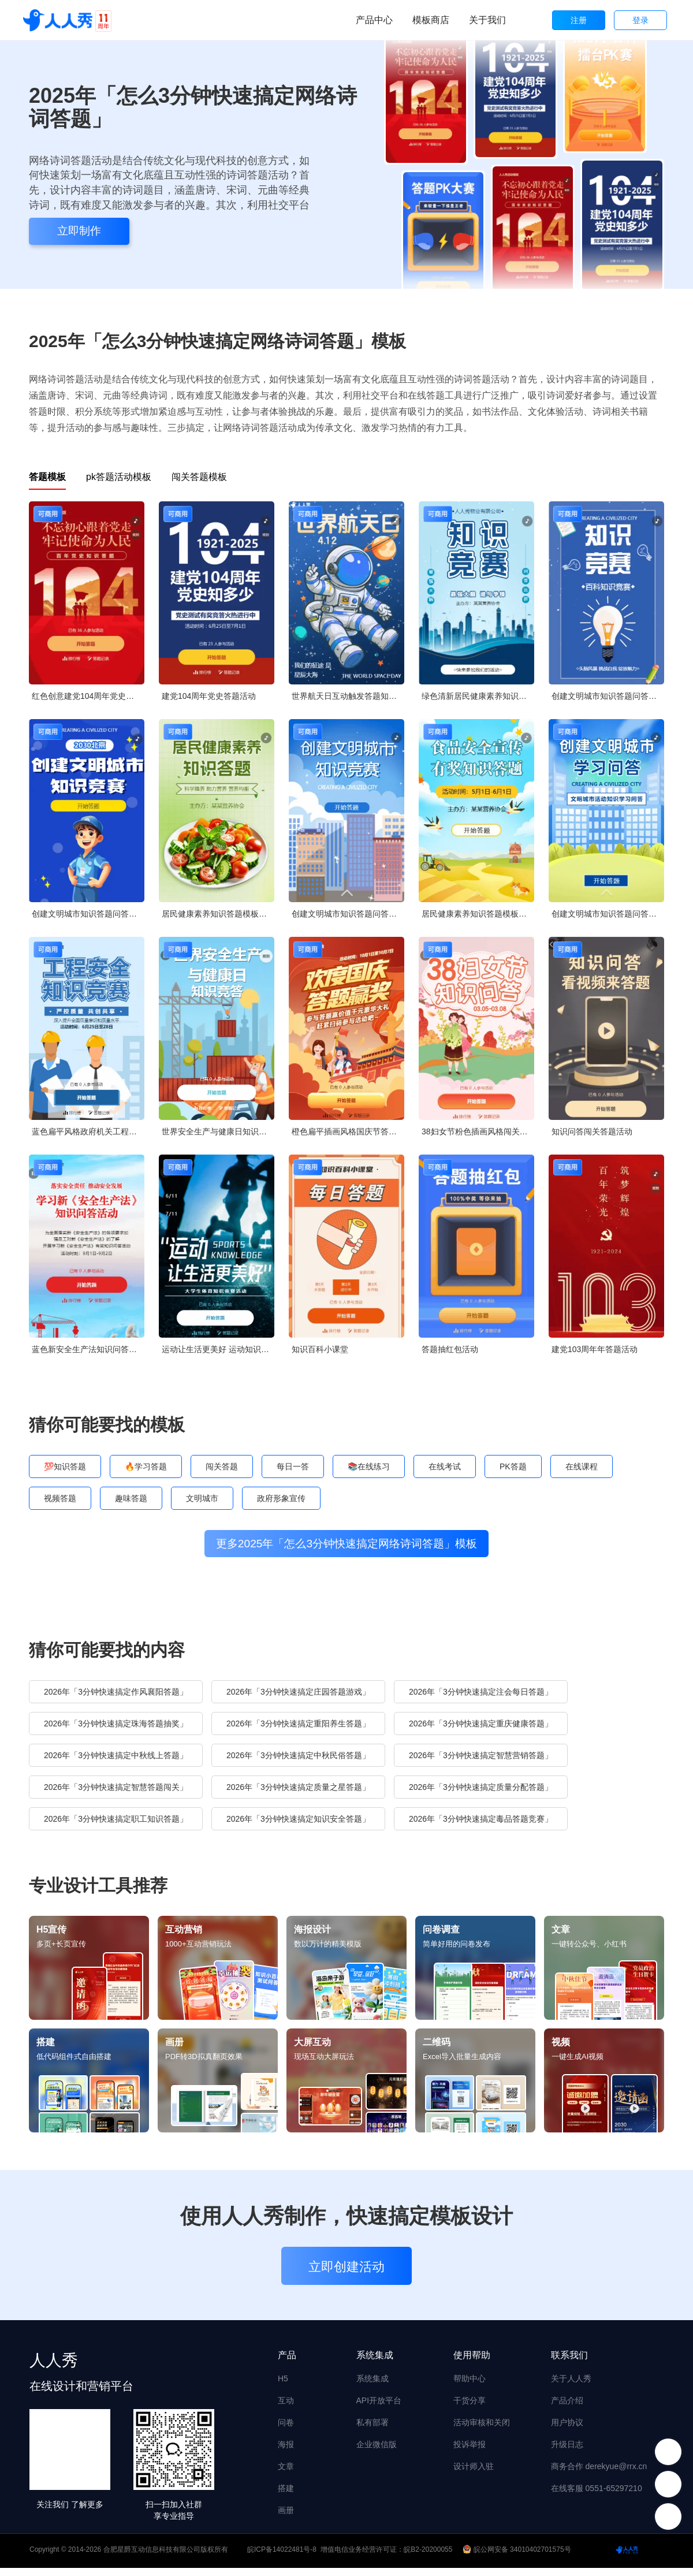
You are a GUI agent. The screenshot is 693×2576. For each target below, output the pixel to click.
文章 (286, 2474)
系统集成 (372, 2386)
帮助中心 (469, 2386)
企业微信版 (376, 2452)
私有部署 (372, 2430)
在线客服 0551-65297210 (596, 2496)
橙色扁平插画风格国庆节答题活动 (348, 1131)
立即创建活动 (346, 2275)
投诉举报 (469, 2452)
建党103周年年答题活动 (595, 1349)
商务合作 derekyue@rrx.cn (599, 2474)
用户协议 (567, 2430)
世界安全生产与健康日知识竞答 (218, 1131)
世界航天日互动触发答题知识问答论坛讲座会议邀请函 (348, 696)
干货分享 (469, 2408)
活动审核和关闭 (481, 2430)
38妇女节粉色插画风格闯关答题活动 (478, 1131)
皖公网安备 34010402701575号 (518, 2557)
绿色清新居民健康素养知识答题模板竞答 (478, 696)
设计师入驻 (473, 2474)
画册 (286, 2518)
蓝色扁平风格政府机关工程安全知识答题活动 (88, 1131)
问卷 (286, 2430)
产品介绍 (567, 2408)
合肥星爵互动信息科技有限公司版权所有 (165, 2557)
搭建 (286, 2496)
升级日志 (567, 2452)
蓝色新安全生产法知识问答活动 (88, 1349)
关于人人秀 (571, 2386)
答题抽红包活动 (450, 1349)
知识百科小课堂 (320, 1349)
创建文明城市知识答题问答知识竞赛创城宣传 (608, 696)
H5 (283, 2386)
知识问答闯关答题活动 (592, 1131)
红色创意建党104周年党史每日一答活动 (88, 696)
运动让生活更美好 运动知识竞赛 (218, 1349)
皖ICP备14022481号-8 (281, 2557)
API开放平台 (379, 2408)
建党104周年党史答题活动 (209, 696)
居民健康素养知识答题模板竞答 (218, 913)
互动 (286, 2408)
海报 (286, 2452)
